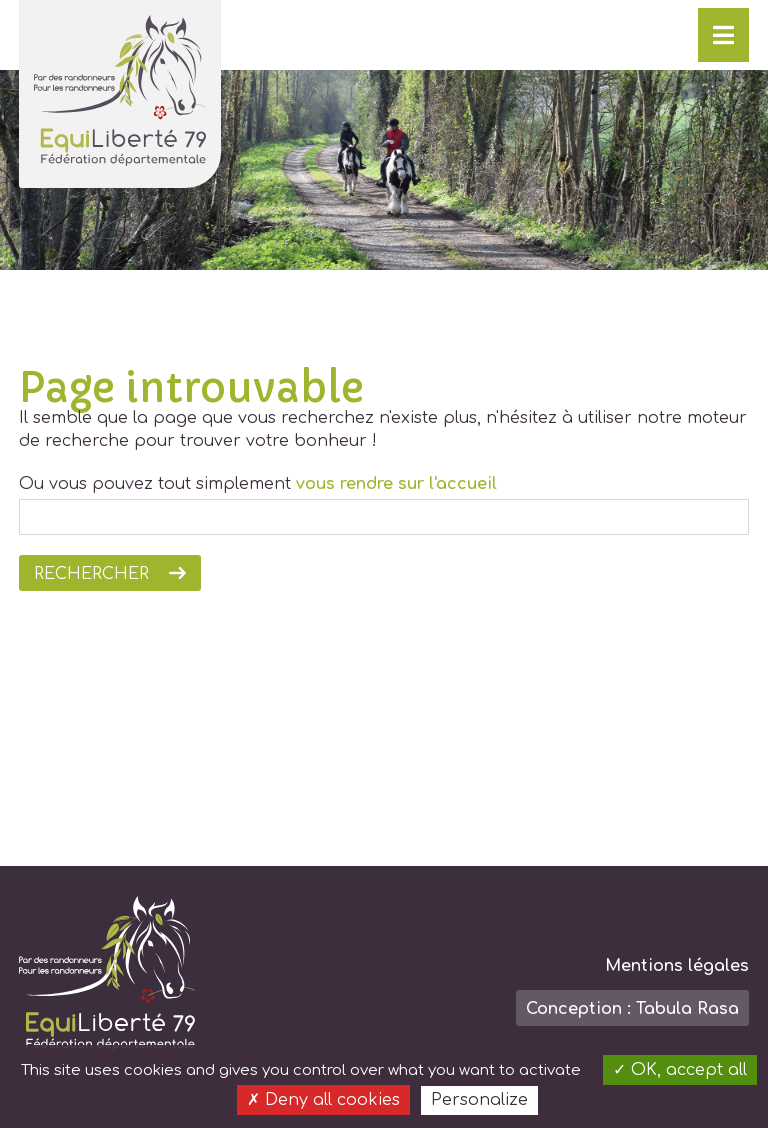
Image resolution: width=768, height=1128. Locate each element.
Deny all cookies (323, 1100)
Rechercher (91, 574)
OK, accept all (680, 1070)
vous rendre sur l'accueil (396, 484)
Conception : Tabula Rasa (632, 1009)
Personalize (479, 1100)
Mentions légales (677, 966)
